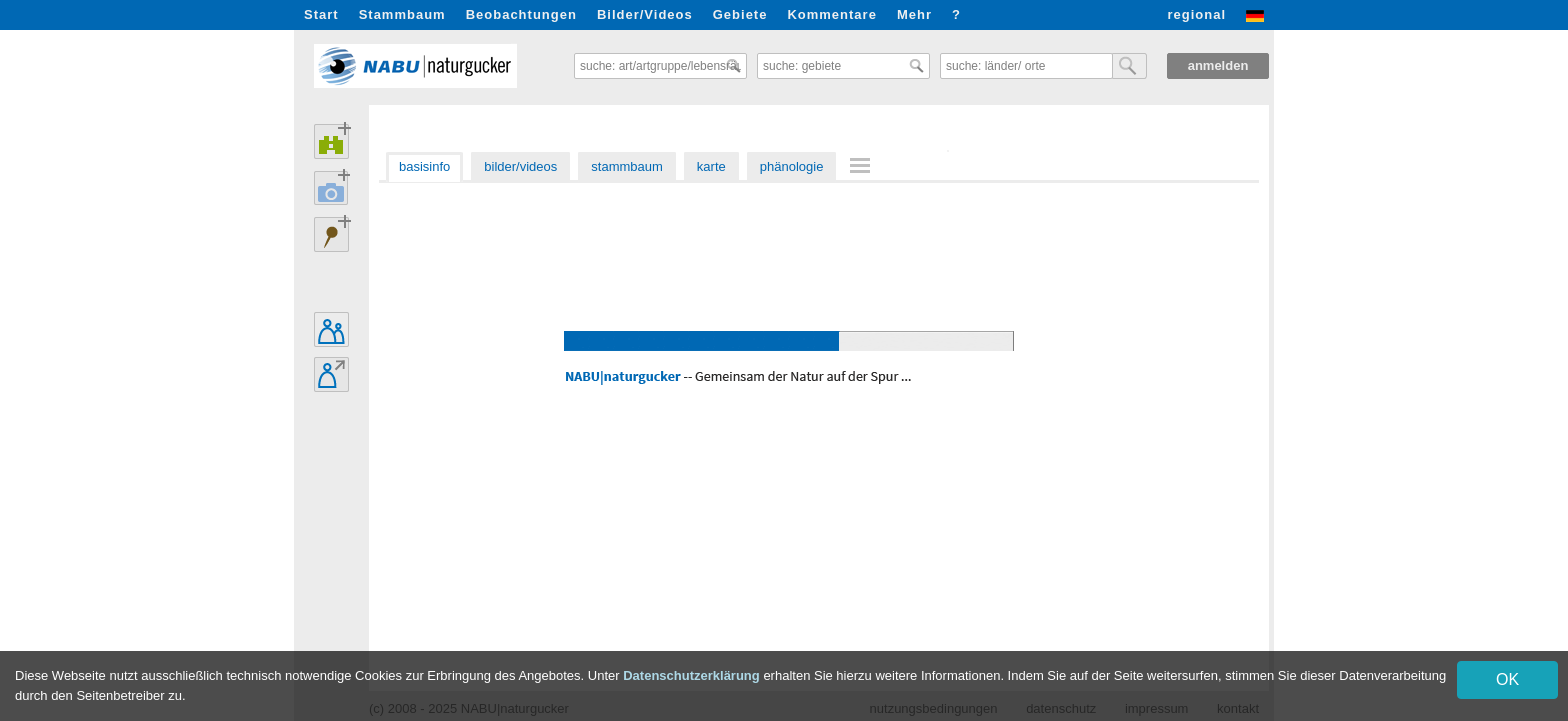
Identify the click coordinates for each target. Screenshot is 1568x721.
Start (321, 14)
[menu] (863, 167)
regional (1196, 14)
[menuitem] (863, 165)
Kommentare (831, 14)
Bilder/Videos (645, 14)
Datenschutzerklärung (691, 675)
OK (1507, 679)
